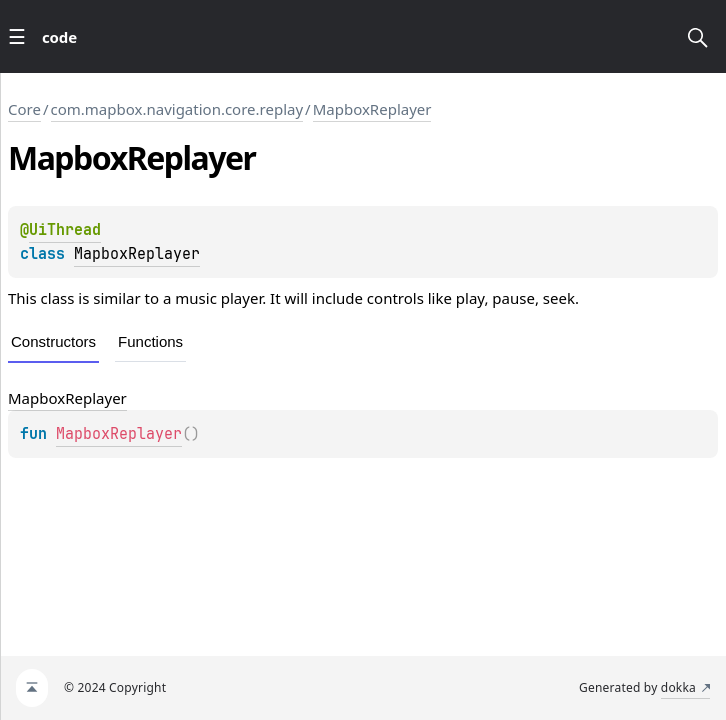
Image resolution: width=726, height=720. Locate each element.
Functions (150, 341)
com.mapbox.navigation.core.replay (177, 109)
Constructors (53, 341)
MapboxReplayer (372, 109)
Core (24, 109)
